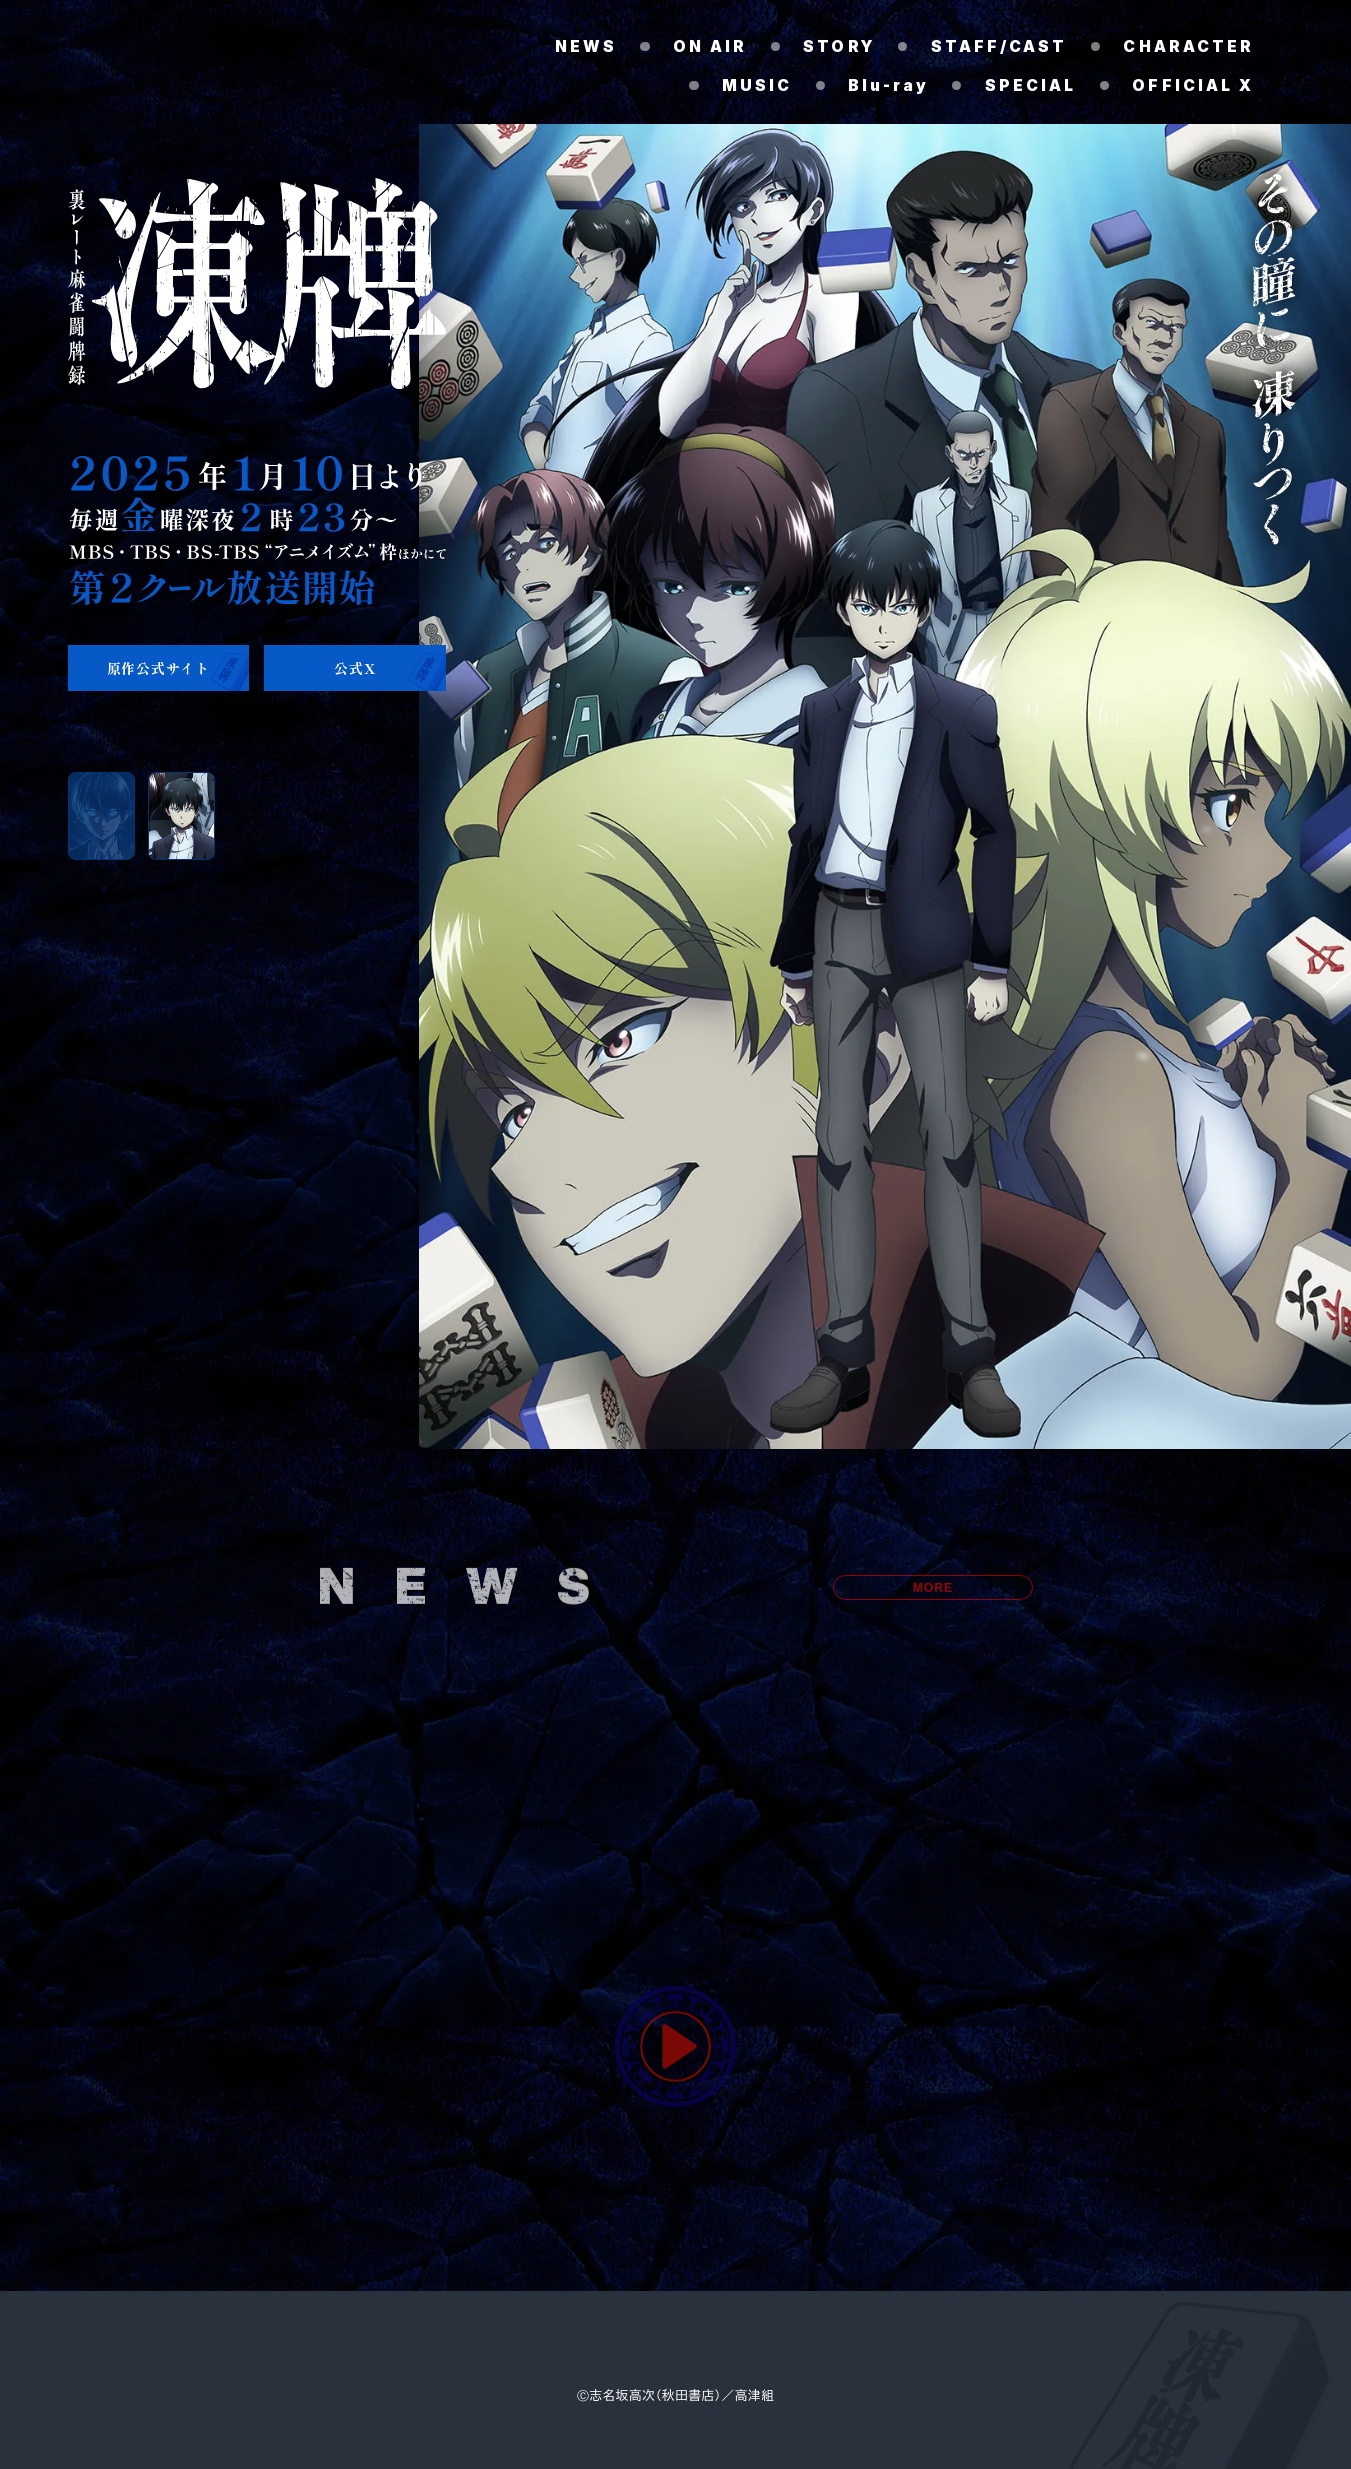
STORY (838, 47)
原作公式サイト (158, 668)
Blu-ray (888, 86)
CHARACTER (1188, 47)
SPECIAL (1030, 86)
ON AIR (707, 47)
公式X (354, 668)
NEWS (583, 47)
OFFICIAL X (1193, 86)
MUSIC (756, 86)
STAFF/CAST (998, 47)
